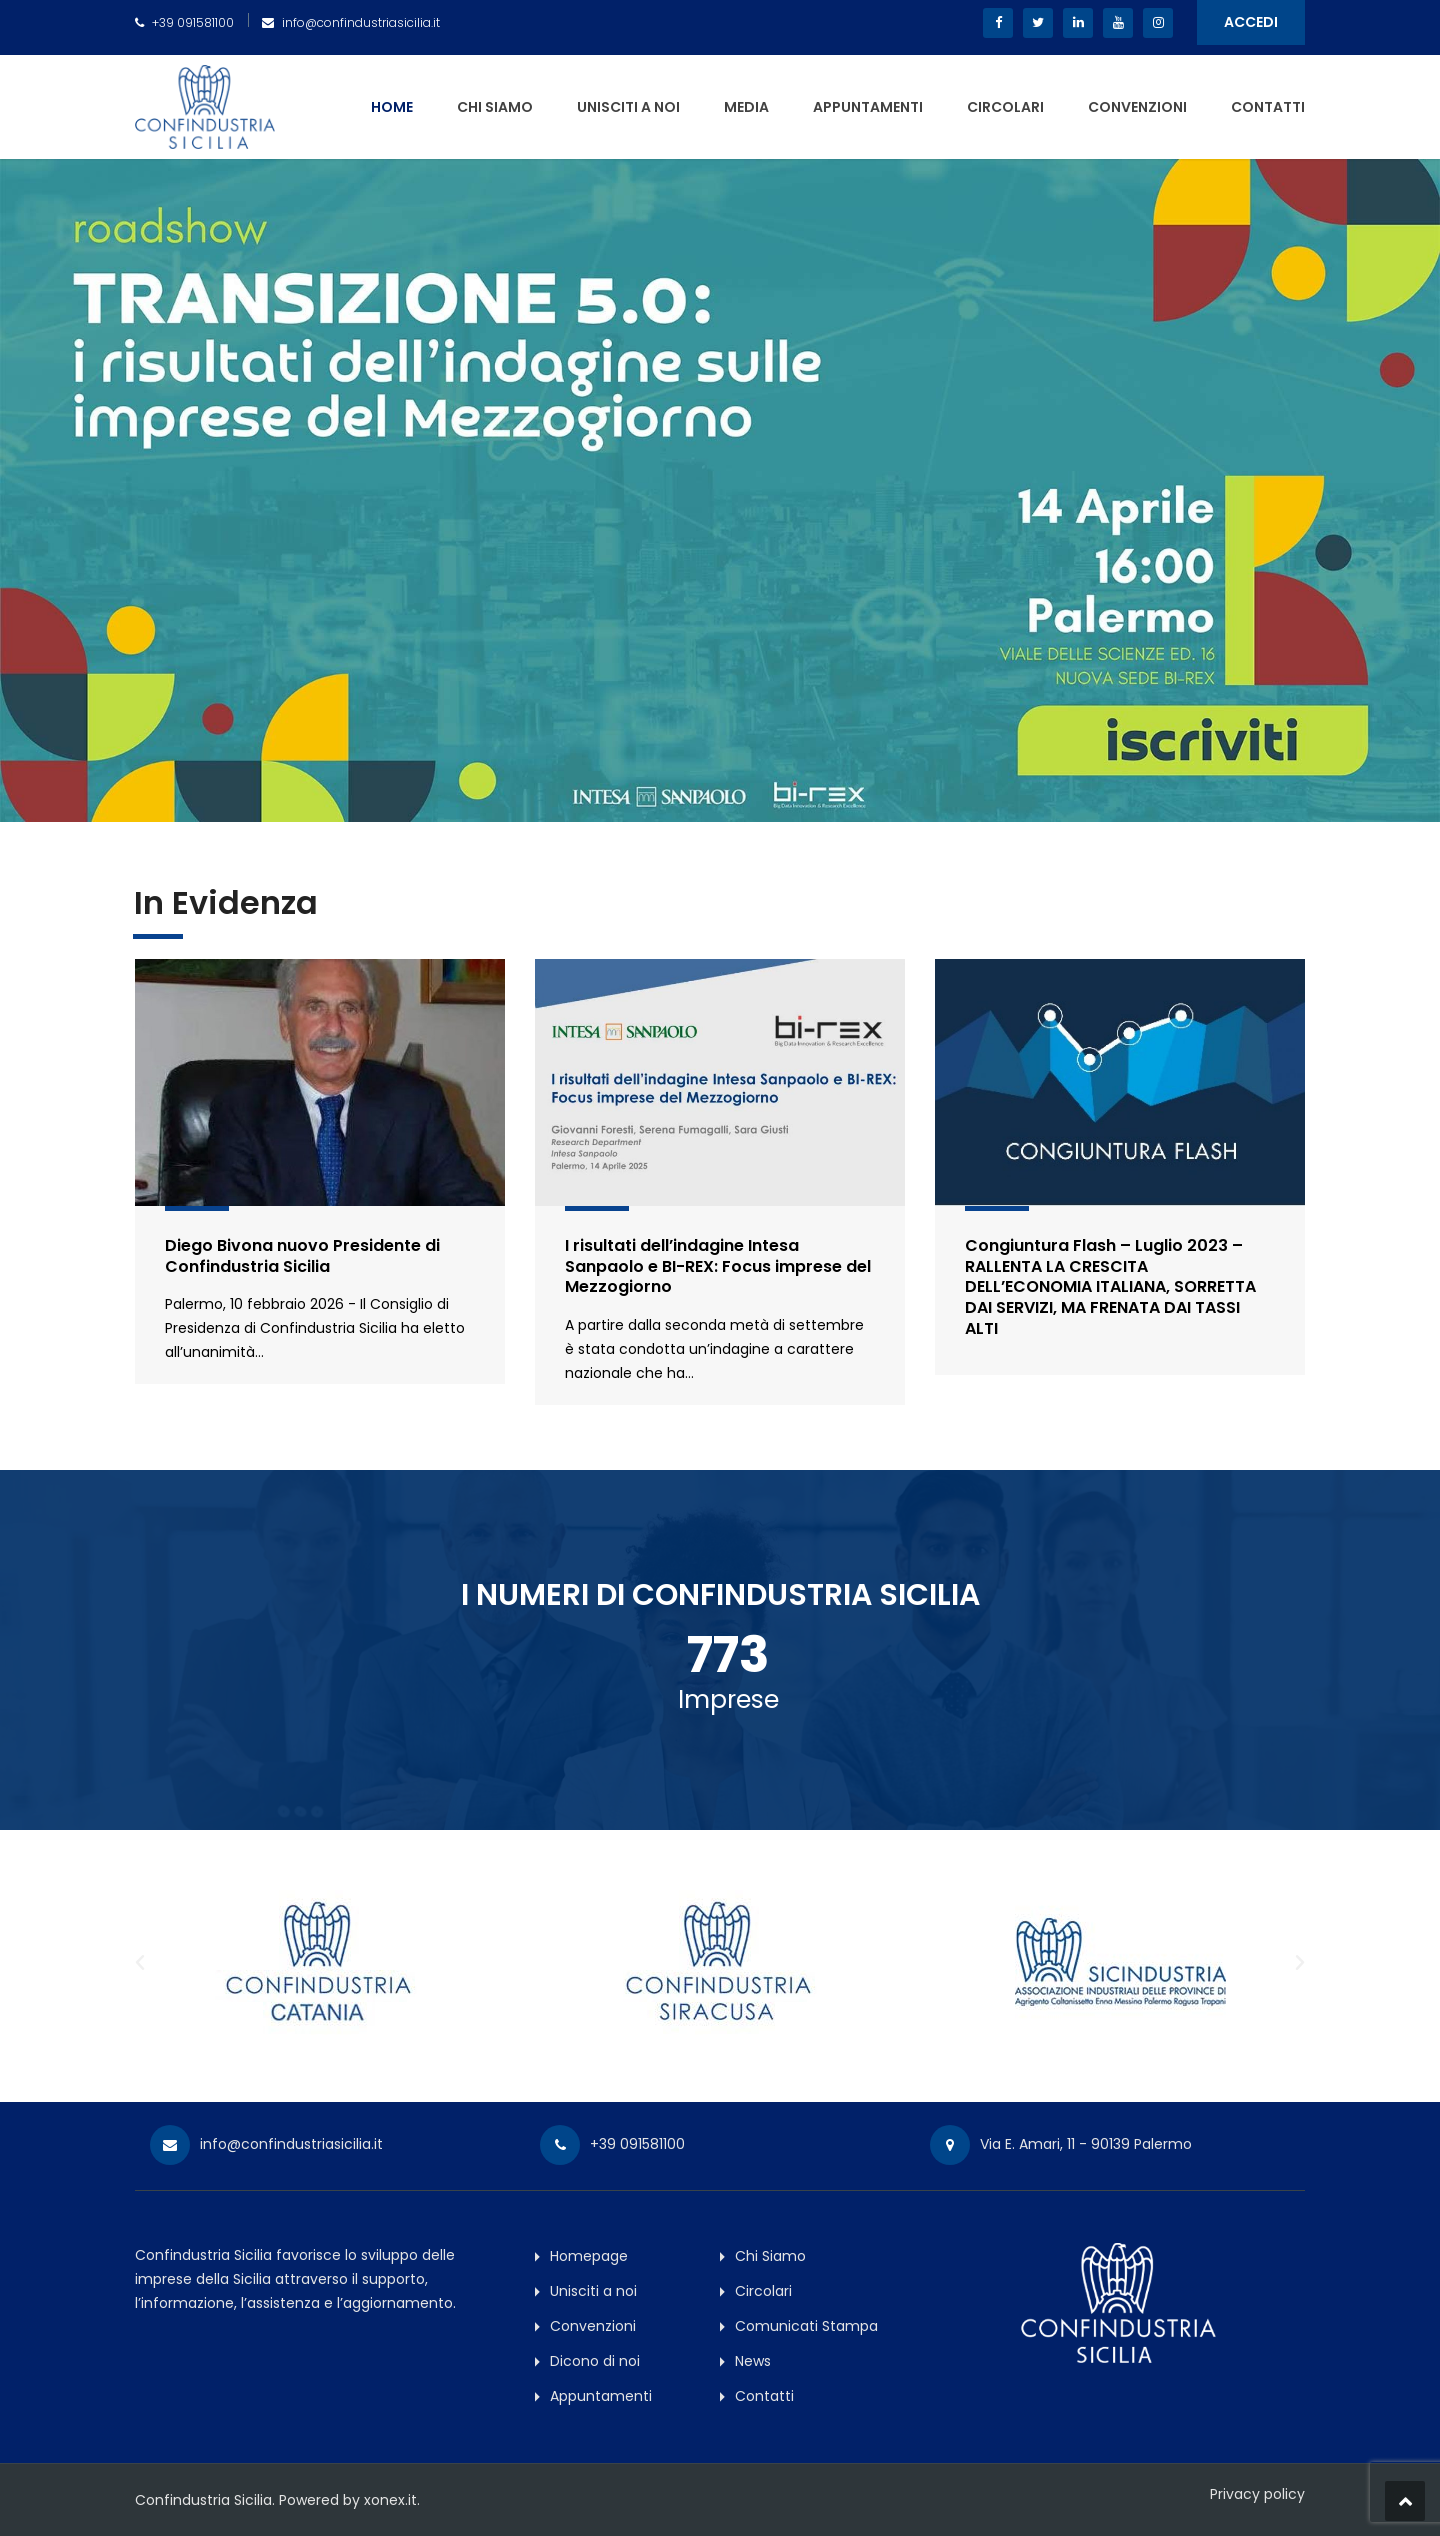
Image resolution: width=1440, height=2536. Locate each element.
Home (392, 107)
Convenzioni (1137, 107)
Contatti (1268, 107)
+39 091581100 (193, 22)
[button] (140, 1963)
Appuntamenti (868, 107)
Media (746, 107)
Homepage (589, 2256)
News (753, 2361)
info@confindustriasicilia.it (361, 22)
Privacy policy (1257, 2494)
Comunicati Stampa (806, 2326)
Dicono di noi (595, 2361)
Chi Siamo (495, 107)
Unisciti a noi (628, 107)
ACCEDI (1251, 22)
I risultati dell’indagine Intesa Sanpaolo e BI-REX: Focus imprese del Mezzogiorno (718, 1266)
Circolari (1005, 107)
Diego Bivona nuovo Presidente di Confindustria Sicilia (302, 1256)
